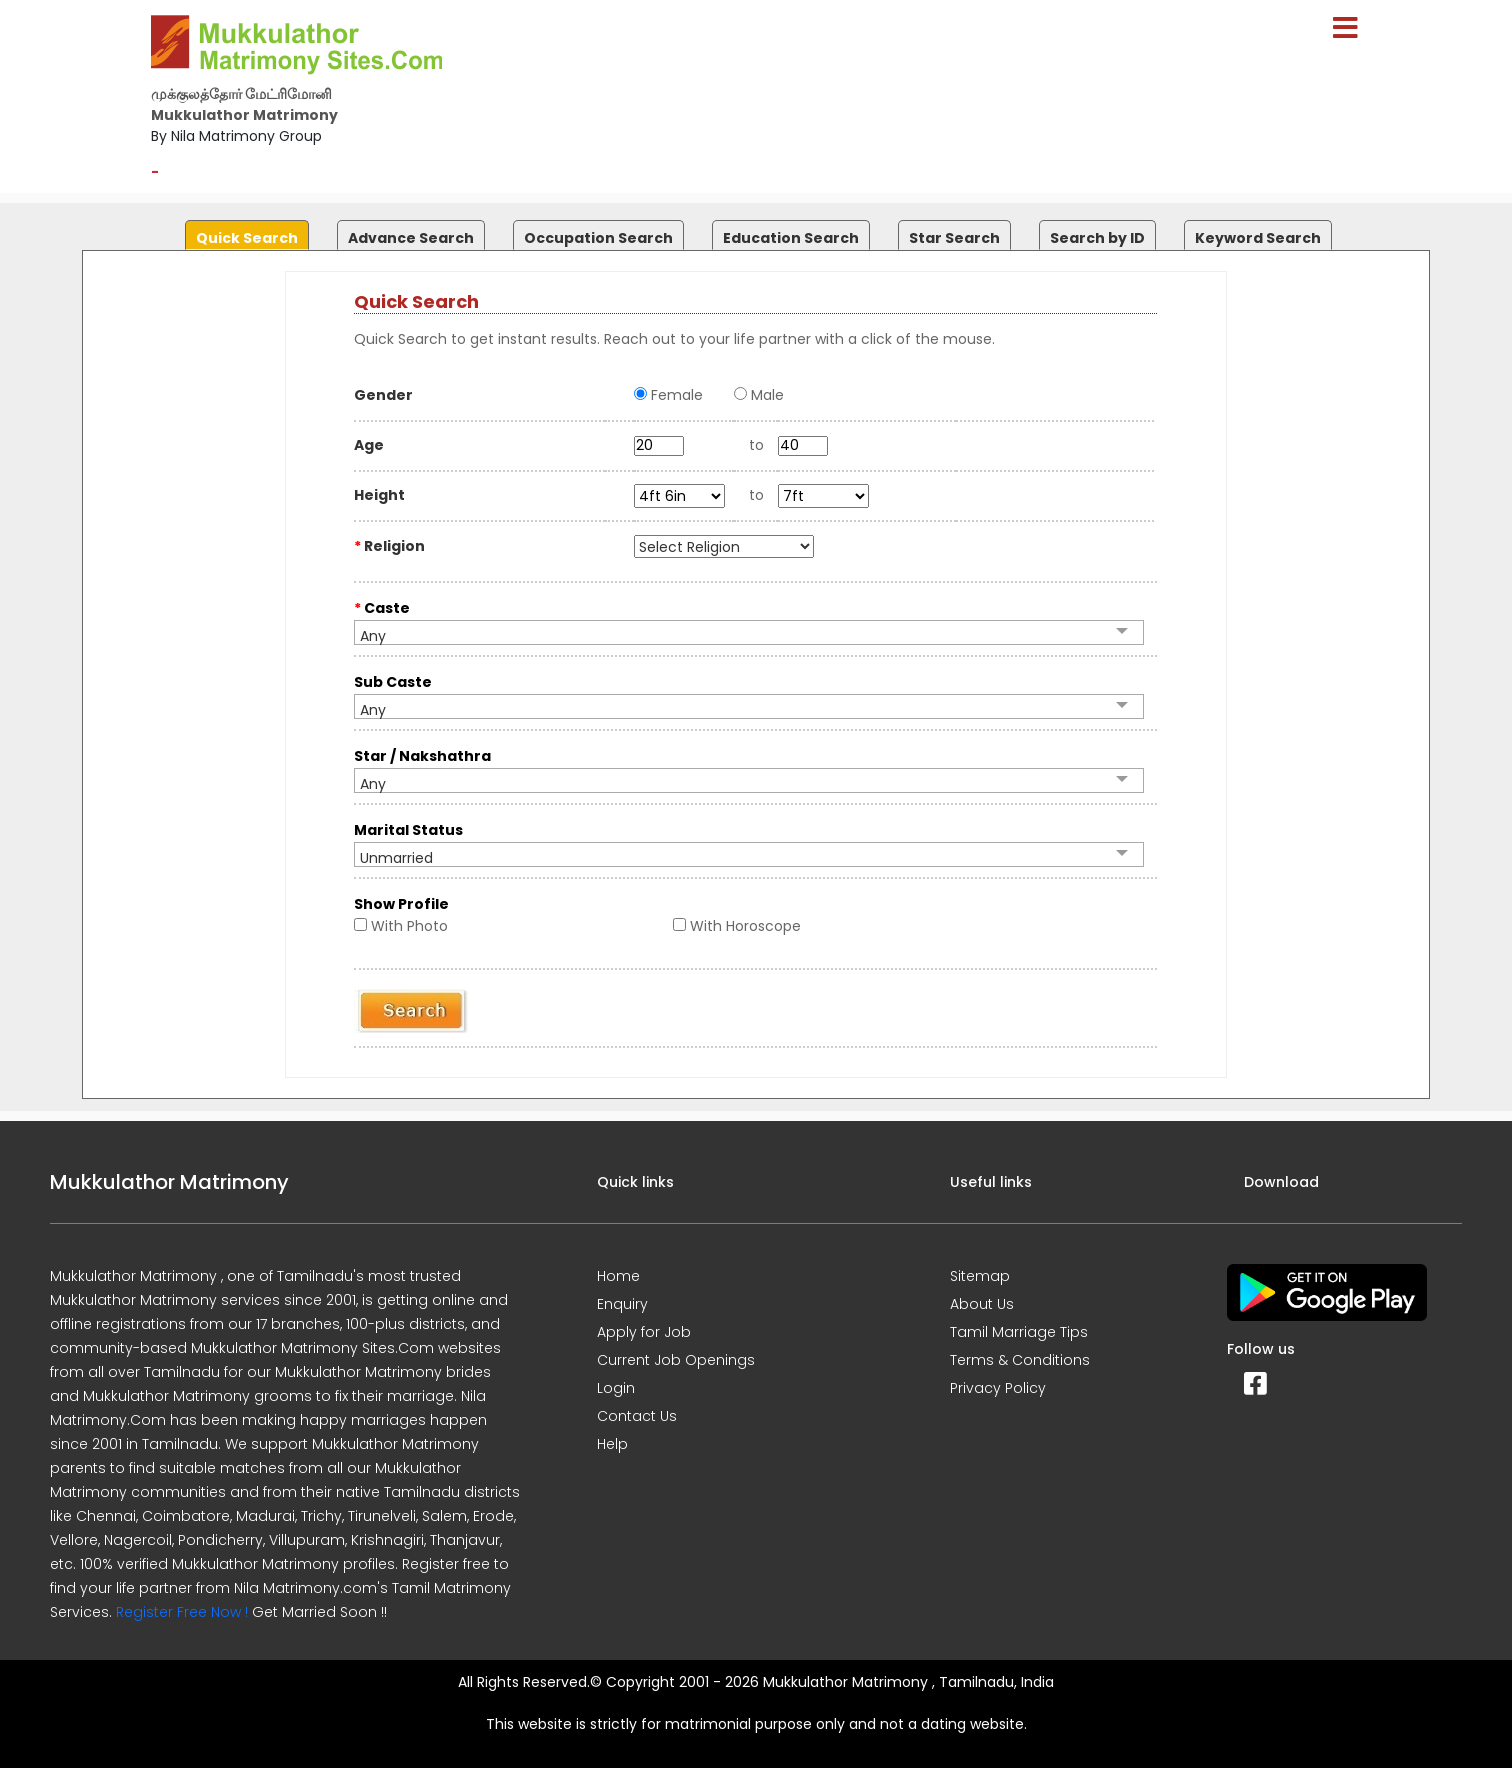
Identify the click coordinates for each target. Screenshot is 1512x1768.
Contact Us (637, 1416)
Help (612, 1444)
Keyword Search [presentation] (1258, 238)
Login (616, 1388)
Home (618, 1276)
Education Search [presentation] (791, 238)
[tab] (244, 230)
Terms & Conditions (1020, 1360)
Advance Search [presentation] (411, 238)
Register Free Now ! (182, 1612)
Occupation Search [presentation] (598, 238)
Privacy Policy (998, 1388)
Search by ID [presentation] (1097, 238)
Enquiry (622, 1304)
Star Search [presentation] (954, 238)
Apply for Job (644, 1332)
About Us (982, 1304)
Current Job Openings (676, 1360)
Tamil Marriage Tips (1019, 1332)
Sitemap (980, 1276)
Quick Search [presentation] (247, 238)
